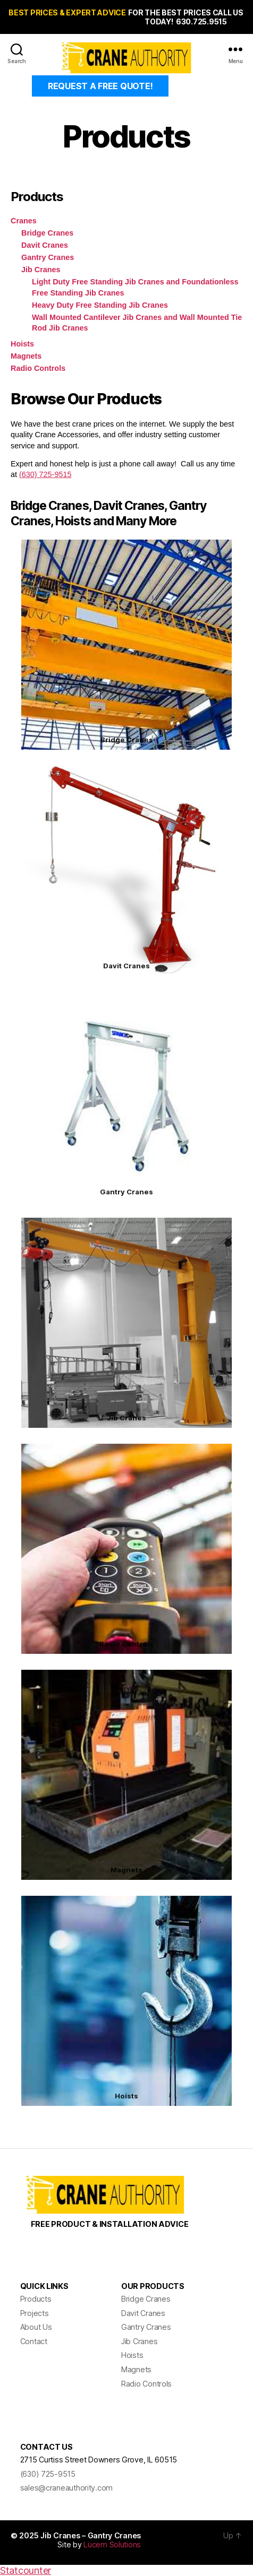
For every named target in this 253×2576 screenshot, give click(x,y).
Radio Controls (38, 368)
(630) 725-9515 (45, 474)
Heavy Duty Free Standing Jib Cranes (100, 305)
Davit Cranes (44, 245)
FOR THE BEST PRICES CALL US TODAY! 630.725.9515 (185, 17)
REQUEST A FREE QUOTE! (100, 86)
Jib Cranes (41, 269)
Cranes (24, 220)
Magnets (26, 356)
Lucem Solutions (112, 2544)
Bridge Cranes (47, 233)
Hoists (22, 344)
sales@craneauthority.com (66, 2487)
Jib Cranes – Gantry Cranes (90, 2535)
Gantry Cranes (47, 257)
